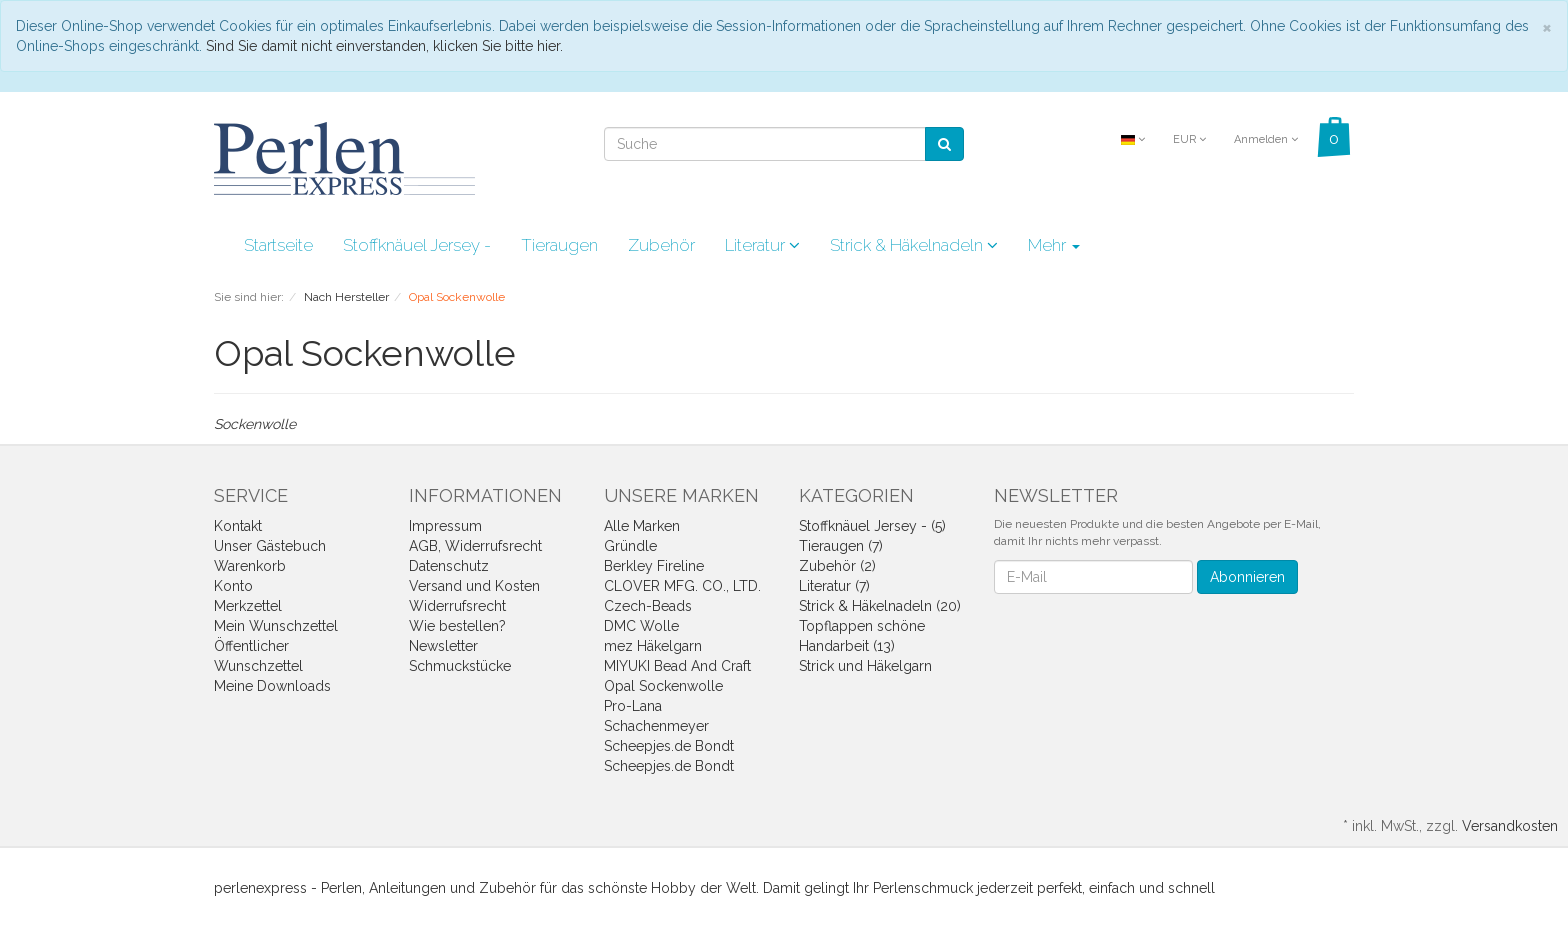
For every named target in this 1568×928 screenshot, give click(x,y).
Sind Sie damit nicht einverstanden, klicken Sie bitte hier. (384, 46)
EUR (1189, 139)
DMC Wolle (641, 626)
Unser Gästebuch (270, 546)
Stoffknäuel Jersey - (417, 245)
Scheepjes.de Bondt (669, 746)
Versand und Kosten (474, 586)
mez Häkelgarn (653, 646)
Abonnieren (1247, 577)
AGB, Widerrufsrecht (475, 546)
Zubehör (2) (837, 566)
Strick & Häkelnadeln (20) (880, 606)
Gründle (630, 546)
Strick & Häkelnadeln (914, 245)
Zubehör (661, 245)
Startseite (278, 245)
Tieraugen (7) (841, 546)
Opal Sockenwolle (663, 686)
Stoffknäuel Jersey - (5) (872, 526)
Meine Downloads (272, 686)
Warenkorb (250, 566)
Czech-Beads (648, 606)
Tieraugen (559, 245)
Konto (233, 586)
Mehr (1054, 245)
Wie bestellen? (457, 626)
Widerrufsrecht (457, 606)
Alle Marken (642, 526)
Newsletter (443, 646)
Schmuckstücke (460, 666)
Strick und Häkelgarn (865, 666)
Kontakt (238, 526)
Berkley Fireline (654, 566)
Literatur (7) (834, 586)
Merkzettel (248, 606)
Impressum (445, 526)
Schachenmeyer (656, 726)
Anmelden (1266, 139)
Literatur (762, 245)
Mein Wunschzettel (276, 626)
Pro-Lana (633, 706)
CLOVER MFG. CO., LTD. (682, 586)
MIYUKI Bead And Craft (677, 666)
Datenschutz (449, 566)
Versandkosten (1510, 826)
